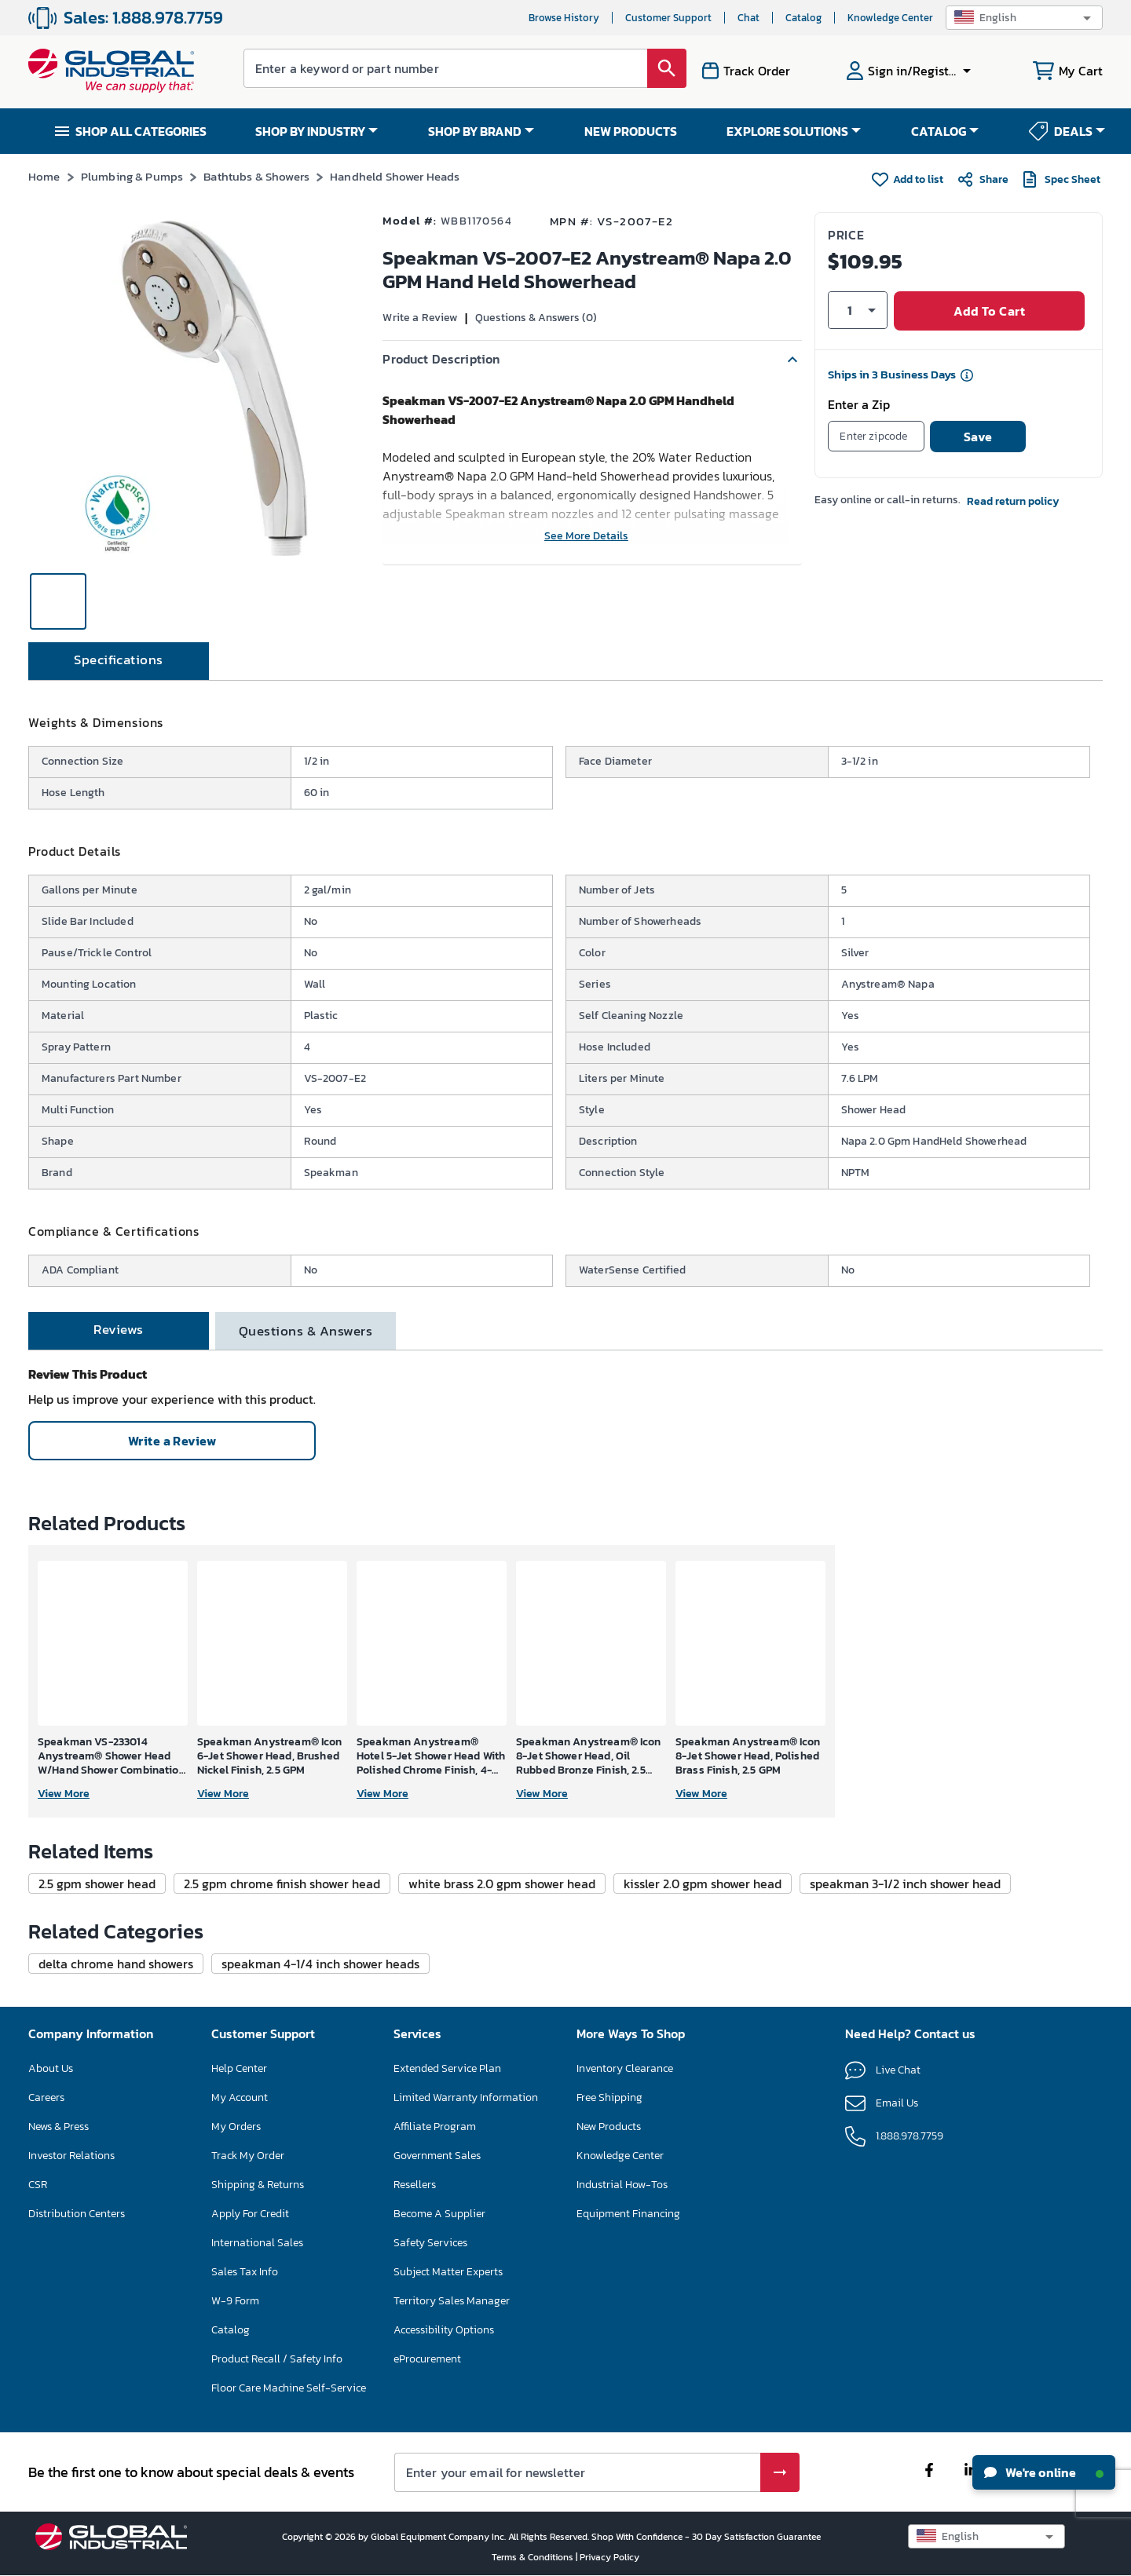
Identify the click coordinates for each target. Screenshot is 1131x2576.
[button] (1024, 17)
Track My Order (247, 2155)
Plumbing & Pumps (132, 176)
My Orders (236, 2126)
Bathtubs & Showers (256, 176)
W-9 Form (235, 2301)
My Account (239, 2097)
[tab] (118, 661)
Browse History (564, 17)
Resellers (414, 2184)
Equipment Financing (628, 2213)
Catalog (803, 17)
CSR (37, 2184)
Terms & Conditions (534, 2557)
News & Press (58, 2126)
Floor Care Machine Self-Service (288, 2388)
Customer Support (668, 17)
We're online (1044, 2472)
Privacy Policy (609, 2557)
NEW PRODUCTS (630, 131)
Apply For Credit (250, 2213)
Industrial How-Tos (622, 2184)
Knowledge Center (890, 17)
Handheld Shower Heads (394, 176)
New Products (608, 2126)
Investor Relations (71, 2155)
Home (44, 176)
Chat (748, 17)
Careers (46, 2097)
